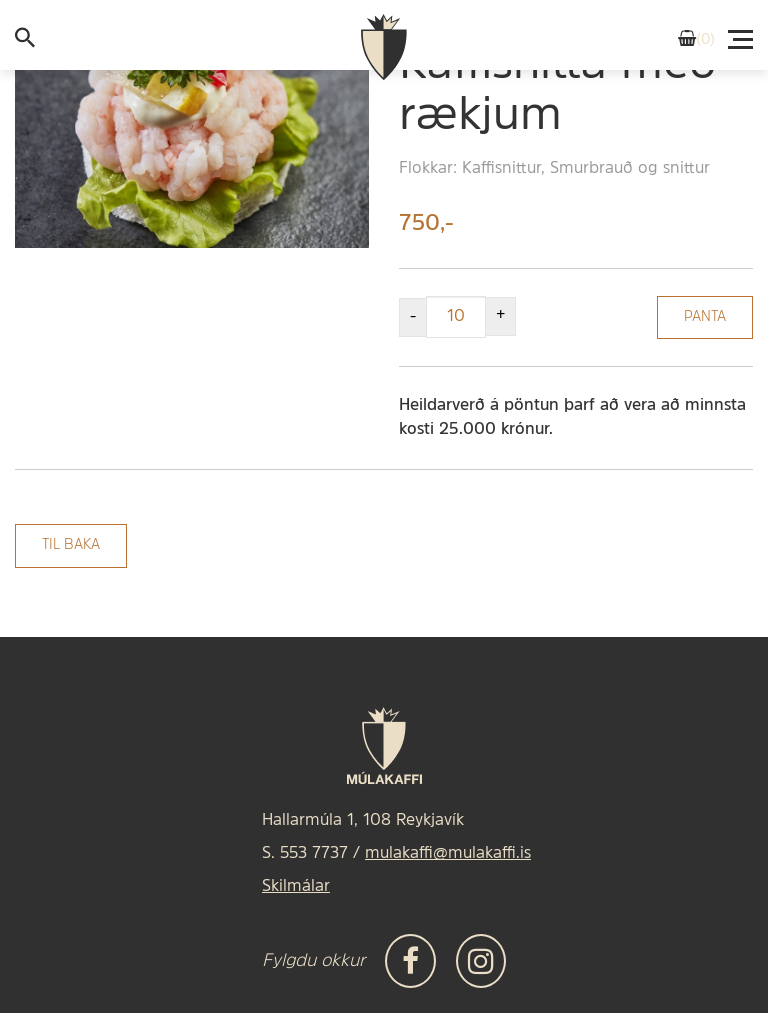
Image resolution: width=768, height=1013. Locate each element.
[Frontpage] (384, 47)
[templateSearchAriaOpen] (25, 42)
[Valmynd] (742, 34)
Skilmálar (296, 887)
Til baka (71, 545)
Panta (705, 317)
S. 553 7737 (305, 854)
